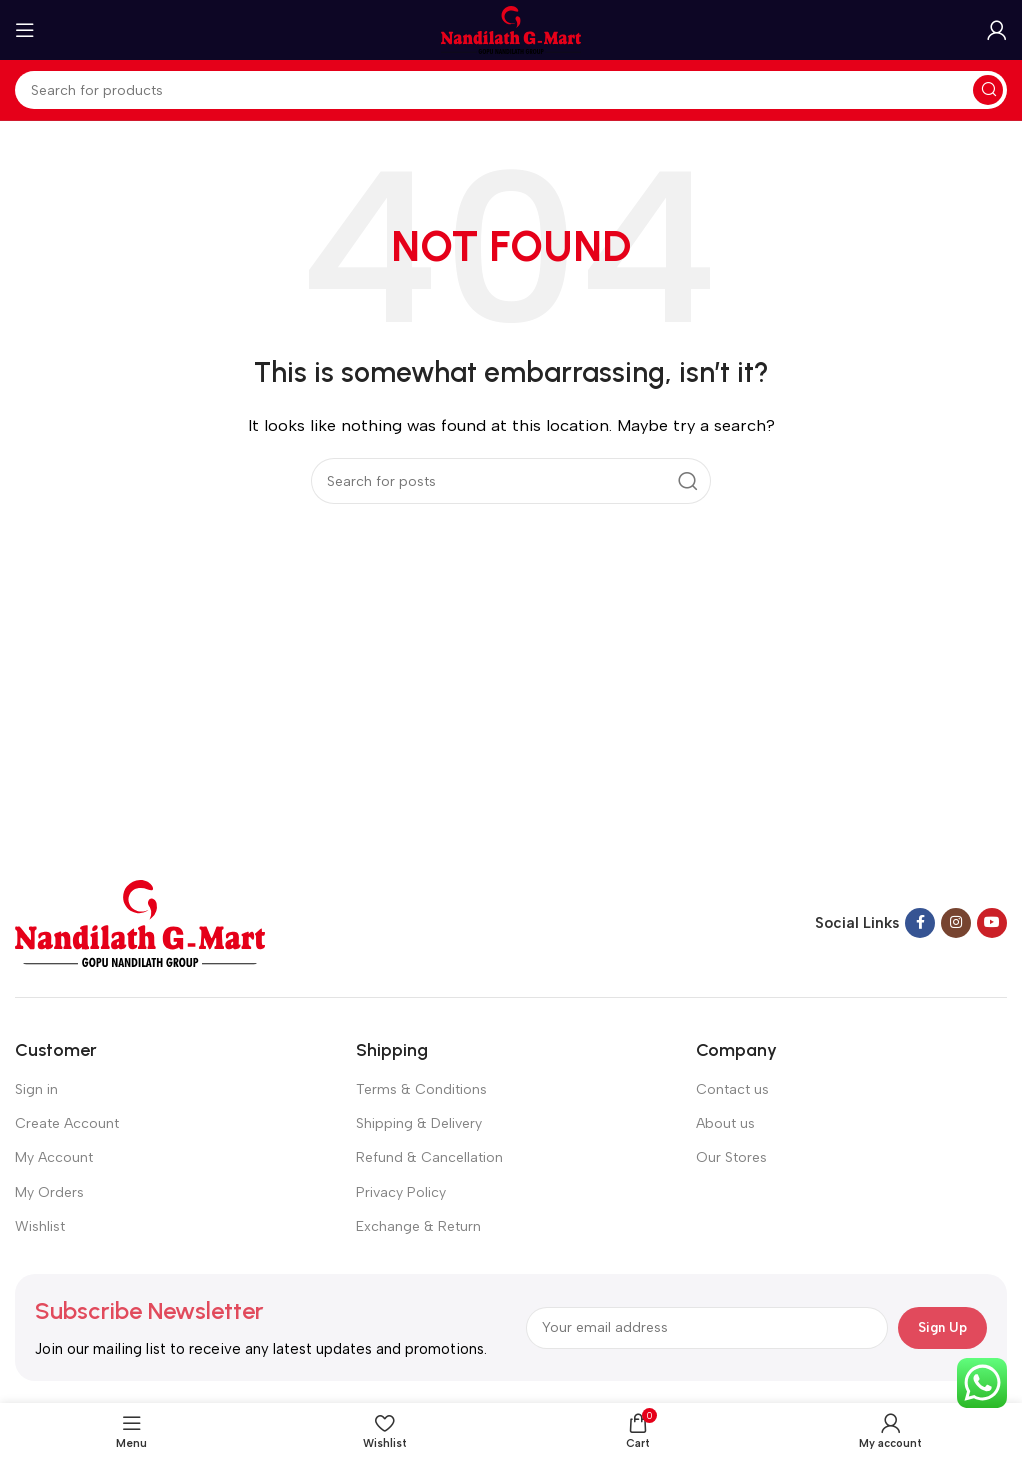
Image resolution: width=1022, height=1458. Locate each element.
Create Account (67, 1123)
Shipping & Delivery (419, 1123)
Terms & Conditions (421, 1089)
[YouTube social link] (992, 923)
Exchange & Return (418, 1226)
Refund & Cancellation (429, 1157)
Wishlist (40, 1226)
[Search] (511, 90)
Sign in (36, 1089)
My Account (54, 1157)
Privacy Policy (401, 1192)
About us (725, 1123)
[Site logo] (511, 29)
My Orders (49, 1192)
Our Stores (731, 1157)
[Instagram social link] (956, 923)
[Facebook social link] (920, 923)
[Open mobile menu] (25, 30)
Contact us (732, 1089)
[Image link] (140, 922)
